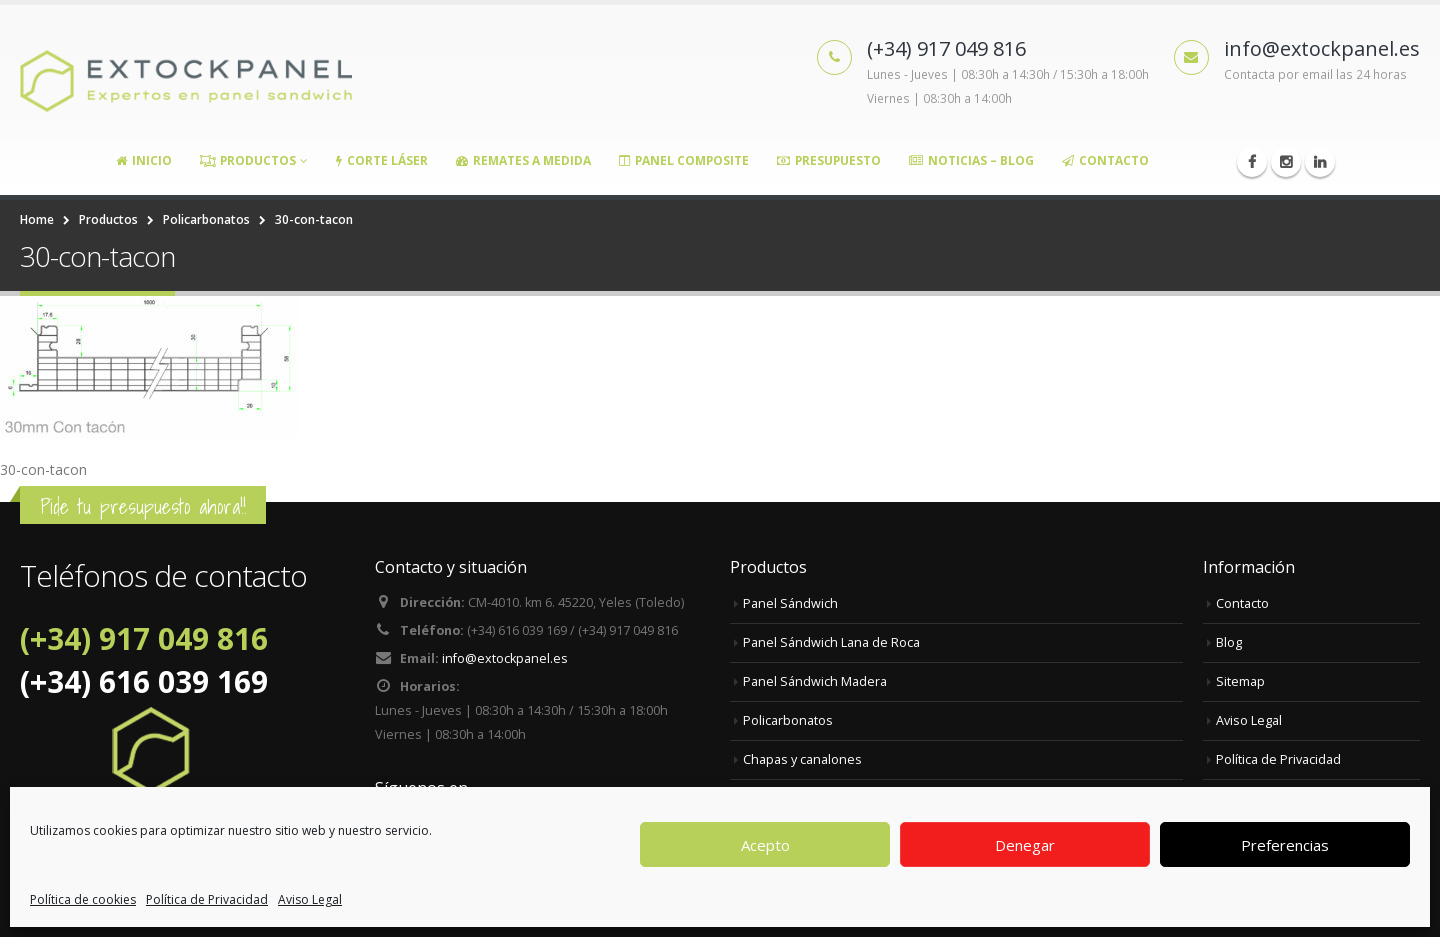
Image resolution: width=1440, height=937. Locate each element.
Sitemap (1240, 681)
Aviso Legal (310, 899)
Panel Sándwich (790, 603)
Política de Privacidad (207, 899)
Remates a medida (523, 160)
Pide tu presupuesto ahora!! (143, 506)
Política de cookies (83, 899)
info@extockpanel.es (505, 658)
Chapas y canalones (802, 759)
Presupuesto (829, 160)
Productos (248, 160)
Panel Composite (684, 160)
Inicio (144, 160)
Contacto (1105, 160)
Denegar (1025, 845)
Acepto (765, 845)
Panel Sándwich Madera (815, 681)
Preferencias (1285, 845)
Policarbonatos (788, 720)
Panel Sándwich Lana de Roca (831, 642)
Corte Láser (382, 160)
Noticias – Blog (971, 160)
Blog (1229, 642)
